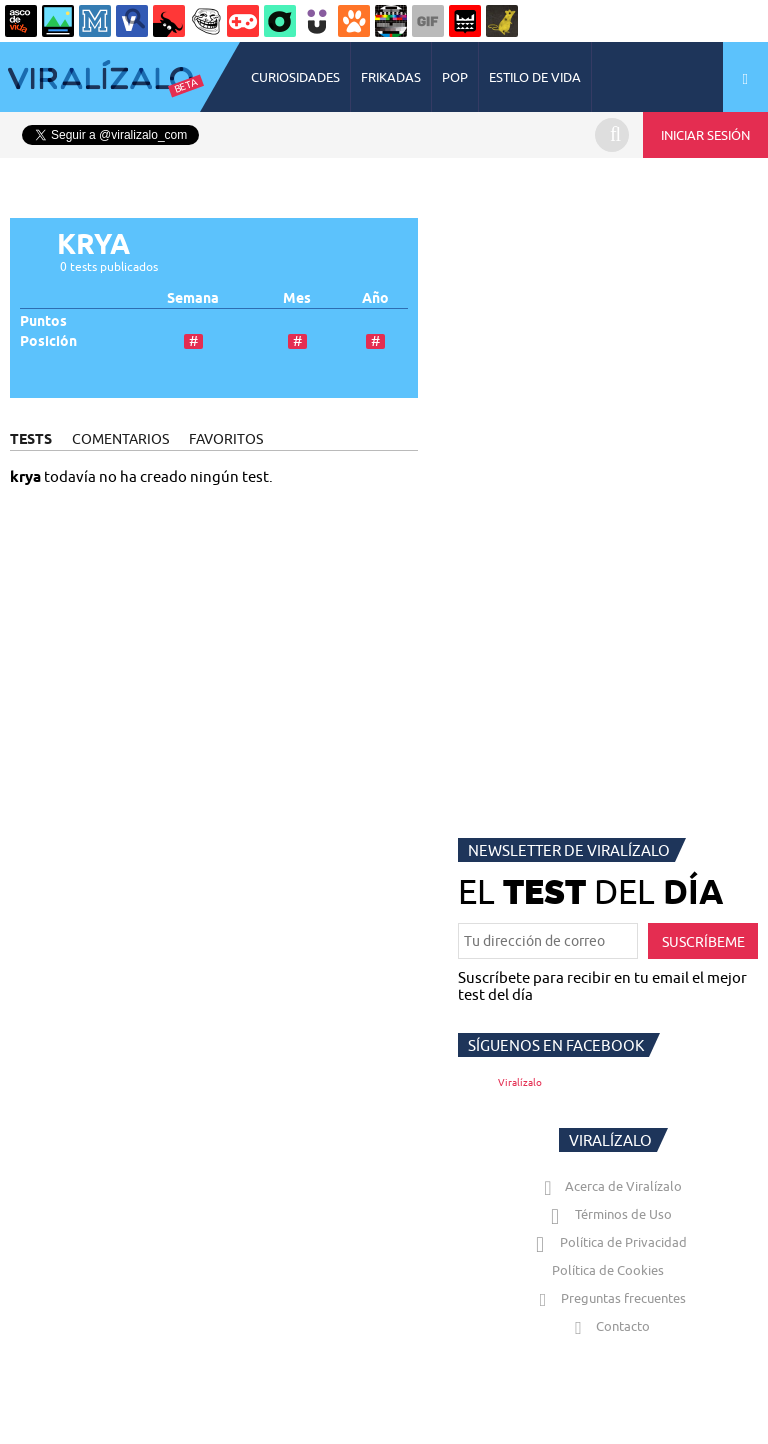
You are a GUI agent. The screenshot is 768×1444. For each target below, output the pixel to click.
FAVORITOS (226, 439)
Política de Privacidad (608, 1242)
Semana (193, 298)
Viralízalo (520, 1082)
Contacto (608, 1326)
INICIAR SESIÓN (705, 135)
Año (375, 298)
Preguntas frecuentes (608, 1298)
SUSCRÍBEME (703, 942)
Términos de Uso (608, 1214)
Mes (297, 298)
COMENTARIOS (120, 439)
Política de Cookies (608, 1270)
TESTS (31, 439)
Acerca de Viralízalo (609, 1186)
